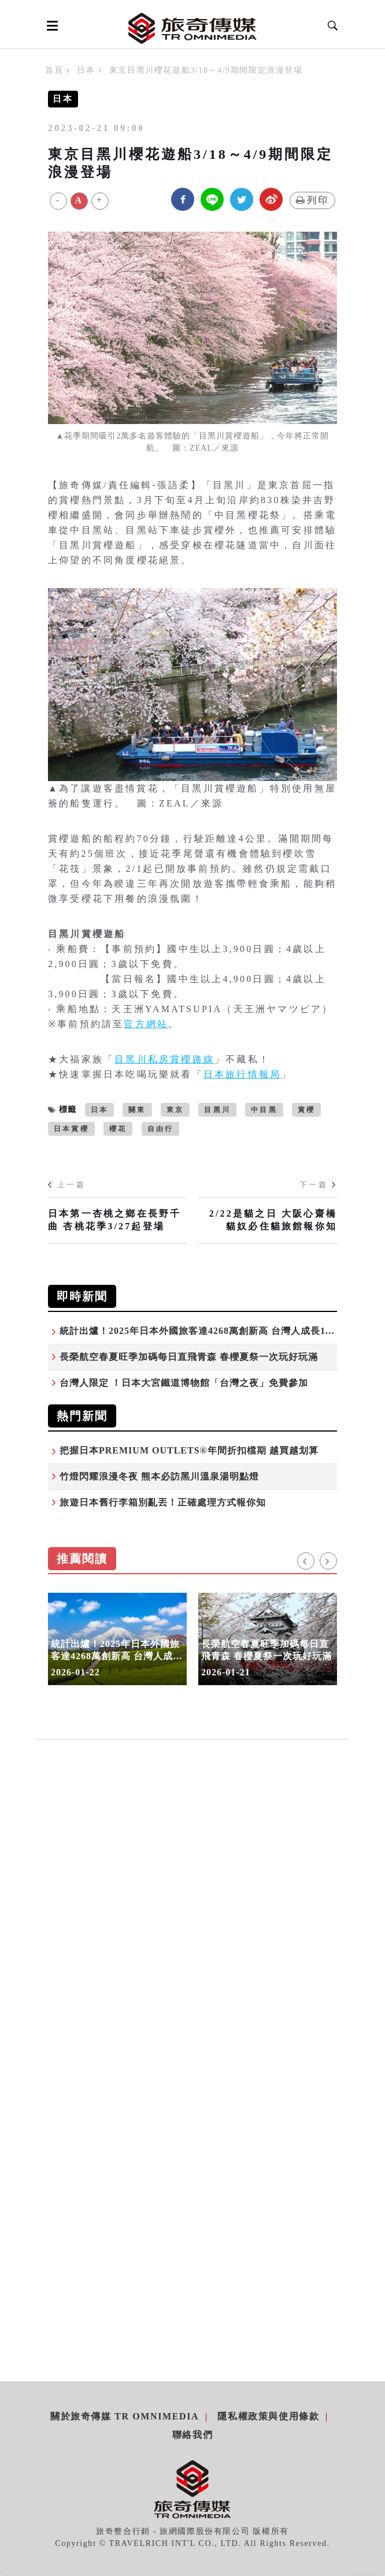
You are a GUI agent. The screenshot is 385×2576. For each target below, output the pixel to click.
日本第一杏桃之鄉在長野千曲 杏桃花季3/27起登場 (114, 1220)
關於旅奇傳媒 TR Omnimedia (124, 2416)
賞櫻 (306, 1110)
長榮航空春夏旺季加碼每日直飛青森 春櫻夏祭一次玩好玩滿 (189, 1357)
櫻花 (118, 1129)
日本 (86, 70)
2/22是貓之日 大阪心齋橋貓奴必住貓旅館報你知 (273, 1220)
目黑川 (217, 1110)
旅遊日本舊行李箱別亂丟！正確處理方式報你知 (163, 1502)
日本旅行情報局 (242, 1074)
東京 (175, 1110)
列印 (312, 200)
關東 (137, 1110)
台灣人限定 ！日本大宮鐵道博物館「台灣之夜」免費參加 (184, 1383)
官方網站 (146, 1024)
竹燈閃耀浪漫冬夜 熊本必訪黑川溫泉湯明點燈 (159, 1476)
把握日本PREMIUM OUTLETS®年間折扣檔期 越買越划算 (189, 1450)
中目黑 (264, 1110)
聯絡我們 (192, 2435)
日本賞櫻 (71, 1129)
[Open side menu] (50, 25)
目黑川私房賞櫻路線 (164, 1059)
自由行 (160, 1129)
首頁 (54, 70)
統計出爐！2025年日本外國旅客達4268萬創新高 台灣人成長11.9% (204, 1331)
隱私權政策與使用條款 (268, 2416)
